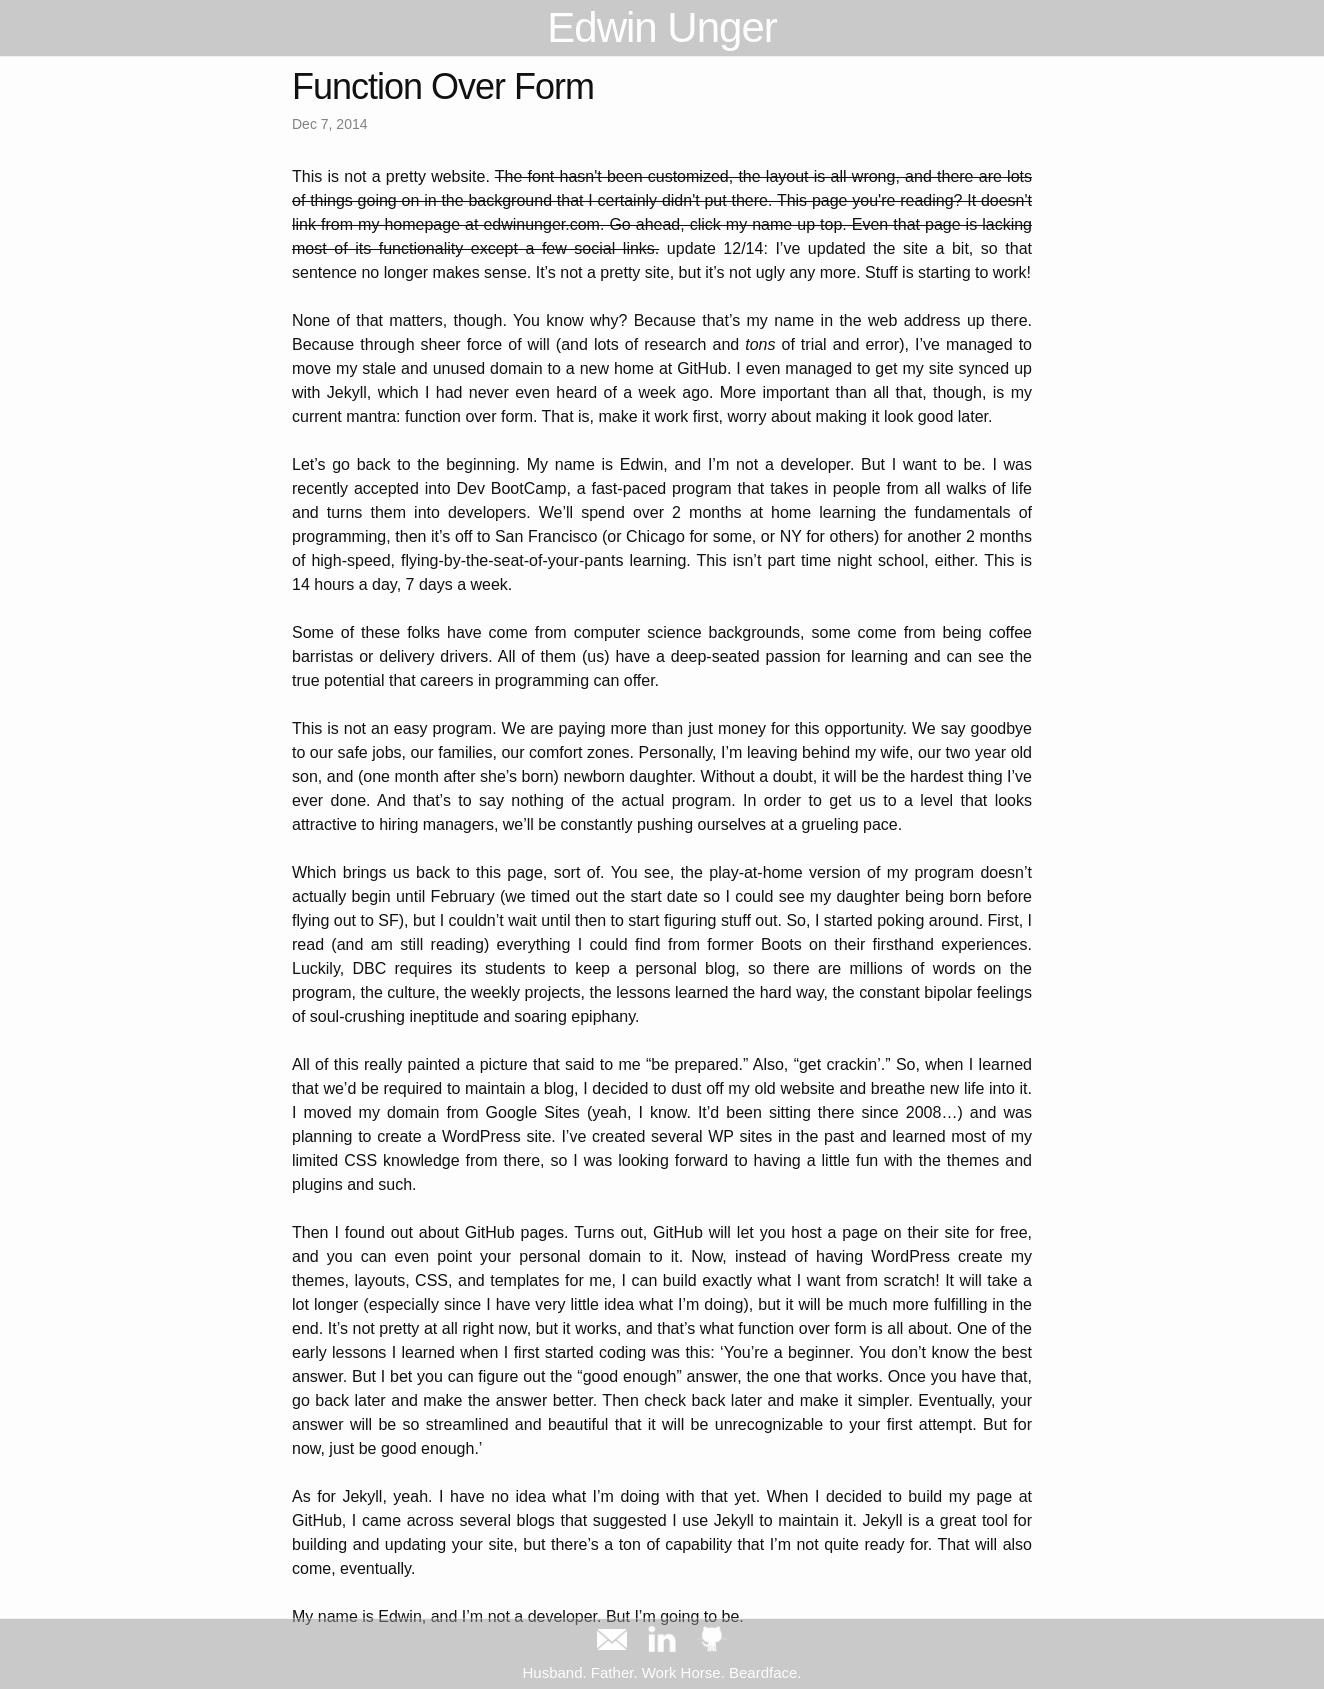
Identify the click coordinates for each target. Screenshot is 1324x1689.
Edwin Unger (661, 27)
